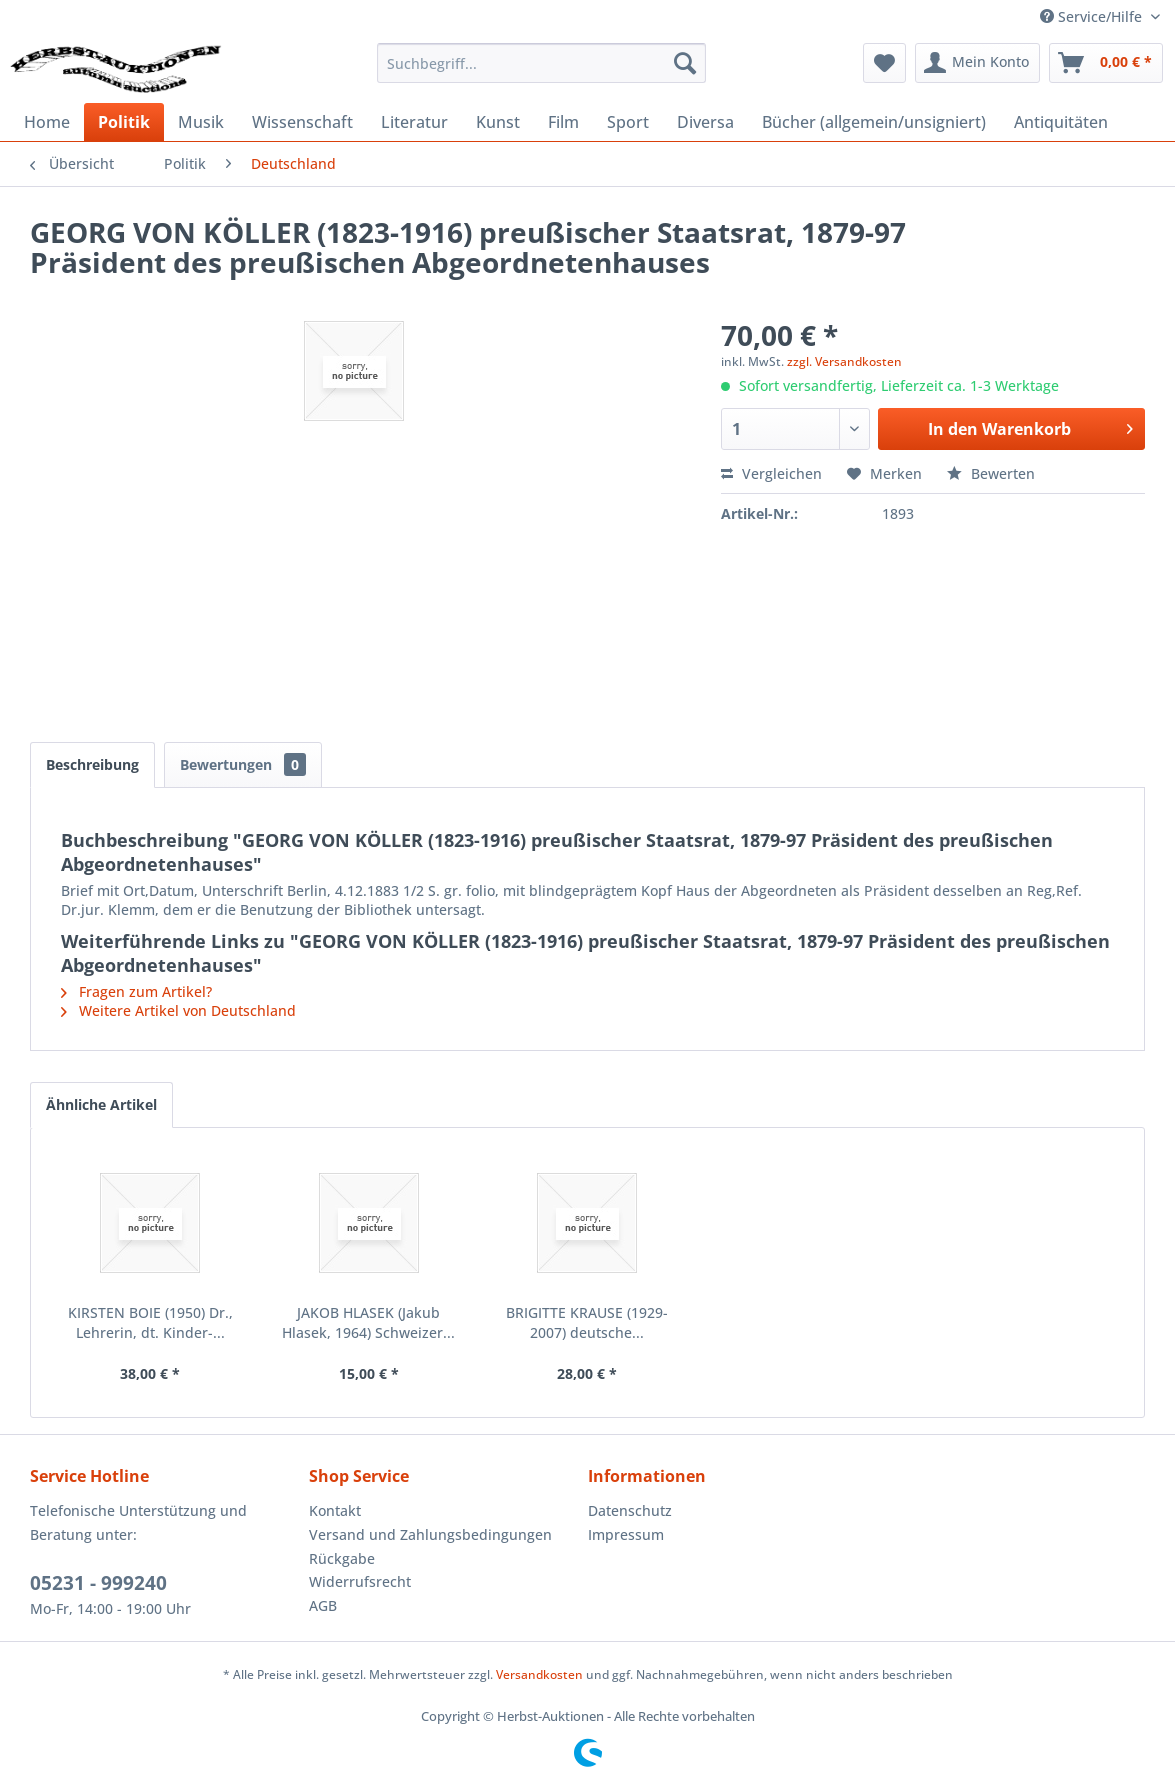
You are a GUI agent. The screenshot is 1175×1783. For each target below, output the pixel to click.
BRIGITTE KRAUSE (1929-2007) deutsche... (587, 1322)
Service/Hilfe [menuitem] (1093, 16)
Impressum (626, 1534)
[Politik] (124, 122)
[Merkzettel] (884, 63)
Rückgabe (342, 1558)
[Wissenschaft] (302, 122)
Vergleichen (771, 473)
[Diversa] (705, 122)
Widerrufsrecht (360, 1581)
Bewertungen (243, 764)
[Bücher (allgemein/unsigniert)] (874, 122)
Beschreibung (92, 764)
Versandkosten (539, 1674)
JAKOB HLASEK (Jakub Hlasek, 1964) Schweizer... (368, 1322)
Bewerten (991, 473)
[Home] (47, 122)
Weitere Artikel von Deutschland (178, 1010)
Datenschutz (630, 1510)
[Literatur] (414, 122)
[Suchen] (685, 63)
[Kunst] (498, 122)
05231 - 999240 (98, 1583)
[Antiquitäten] (1061, 122)
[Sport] (628, 122)
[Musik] (201, 122)
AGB (323, 1605)
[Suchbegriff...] (541, 63)
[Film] (563, 122)
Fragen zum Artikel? (136, 991)
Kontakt (335, 1510)
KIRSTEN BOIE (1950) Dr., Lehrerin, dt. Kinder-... (150, 1322)
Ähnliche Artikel (101, 1104)
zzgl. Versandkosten (844, 361)
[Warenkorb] (1106, 63)
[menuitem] (541, 63)
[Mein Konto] (977, 63)
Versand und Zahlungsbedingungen (430, 1534)
